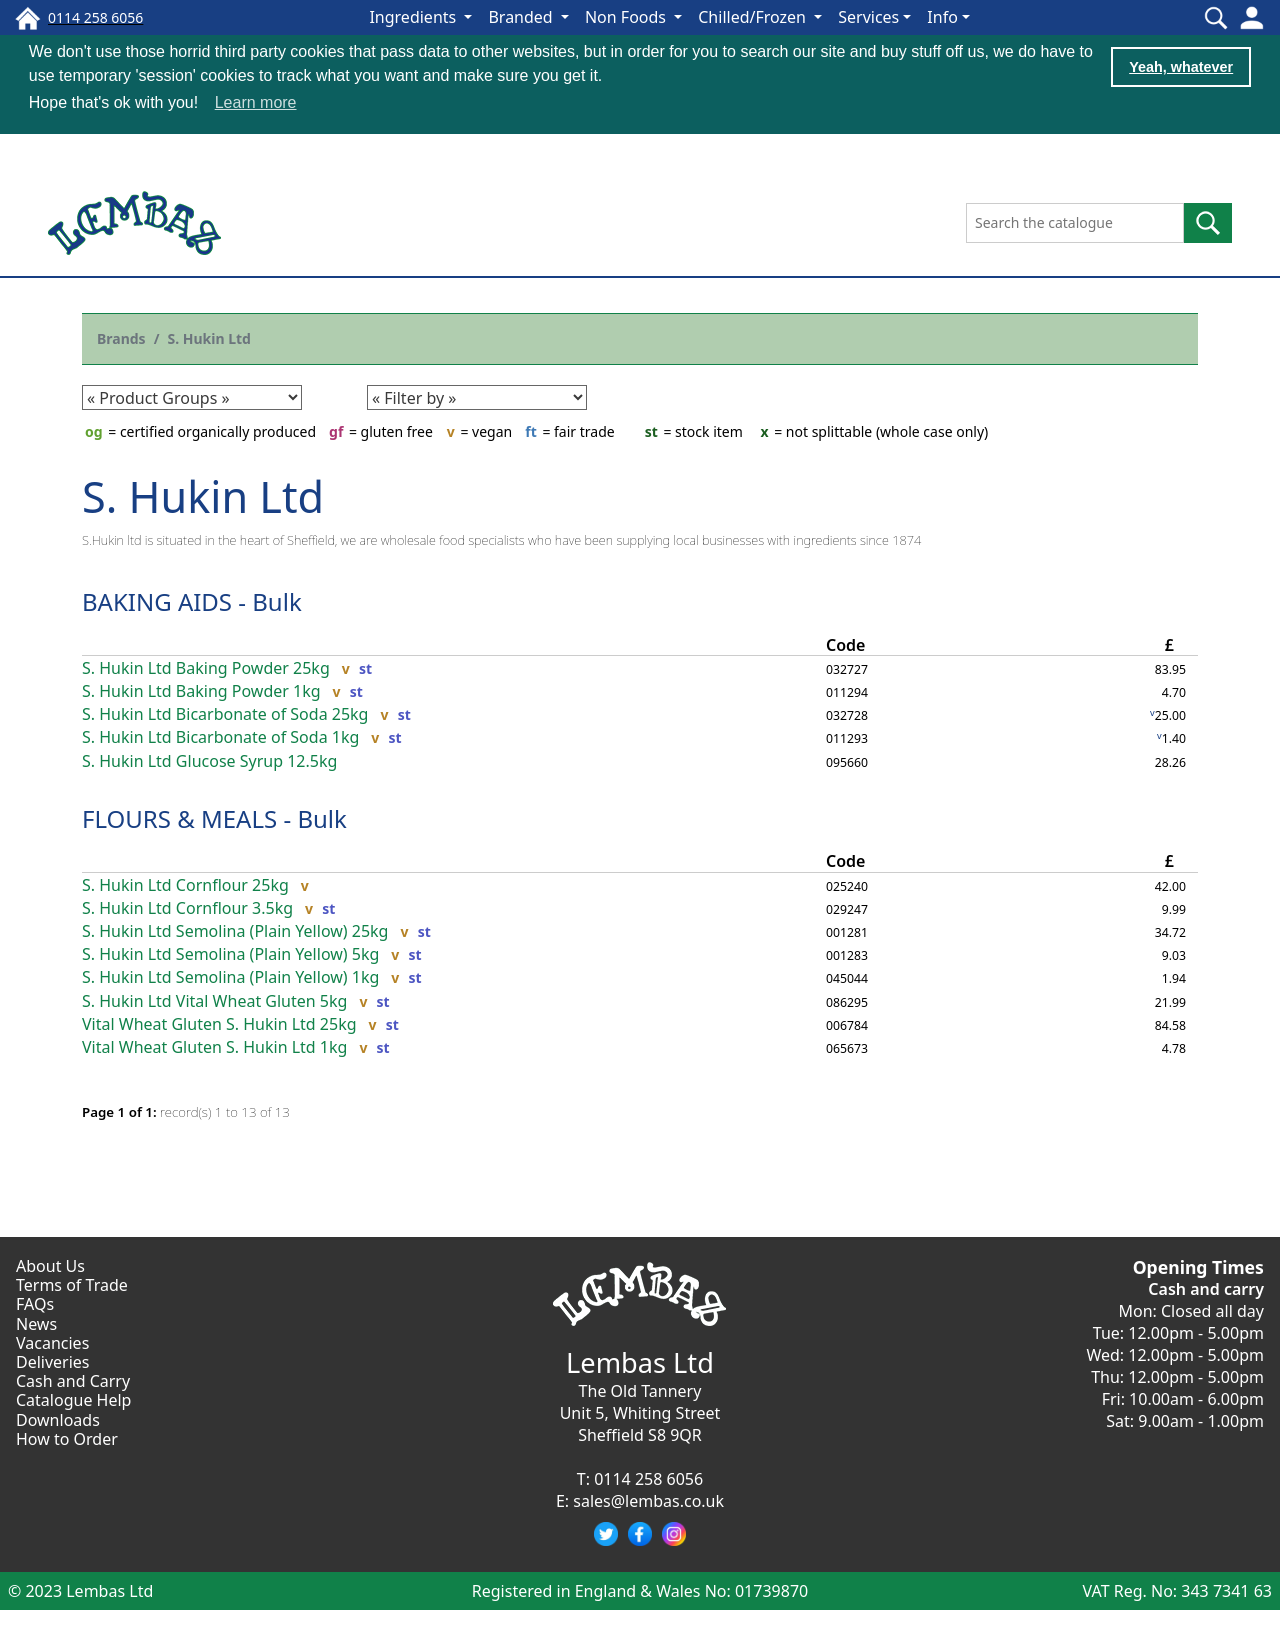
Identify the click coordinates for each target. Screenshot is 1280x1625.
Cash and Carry (73, 1380)
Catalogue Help (73, 1400)
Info (942, 17)
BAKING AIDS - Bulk (192, 600)
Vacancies (52, 1342)
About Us (50, 1265)
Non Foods (627, 17)
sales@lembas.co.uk (648, 1500)
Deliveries (53, 1361)
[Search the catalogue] (1075, 222)
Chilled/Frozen (754, 17)
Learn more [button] (256, 102)
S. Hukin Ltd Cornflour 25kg (185, 884)
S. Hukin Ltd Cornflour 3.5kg (187, 907)
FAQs (35, 1304)
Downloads (58, 1419)
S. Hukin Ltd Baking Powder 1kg (201, 690)
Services (868, 17)
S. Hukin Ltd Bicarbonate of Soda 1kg (220, 737)
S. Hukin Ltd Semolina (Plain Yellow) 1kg (230, 977)
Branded (522, 17)
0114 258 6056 (648, 1478)
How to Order (67, 1438)
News (36, 1323)
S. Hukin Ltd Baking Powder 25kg (206, 667)
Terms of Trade (72, 1285)
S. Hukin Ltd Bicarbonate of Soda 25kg (225, 713)
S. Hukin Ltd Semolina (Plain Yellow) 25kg (235, 930)
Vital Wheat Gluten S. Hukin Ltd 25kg (219, 1023)
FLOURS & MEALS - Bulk (214, 817)
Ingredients (414, 17)
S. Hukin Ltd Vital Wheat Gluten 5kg (214, 1000)
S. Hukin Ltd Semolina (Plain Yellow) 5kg (230, 953)
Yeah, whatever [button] (1181, 67)
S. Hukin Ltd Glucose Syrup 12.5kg (209, 760)
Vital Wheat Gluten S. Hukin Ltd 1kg (214, 1046)
